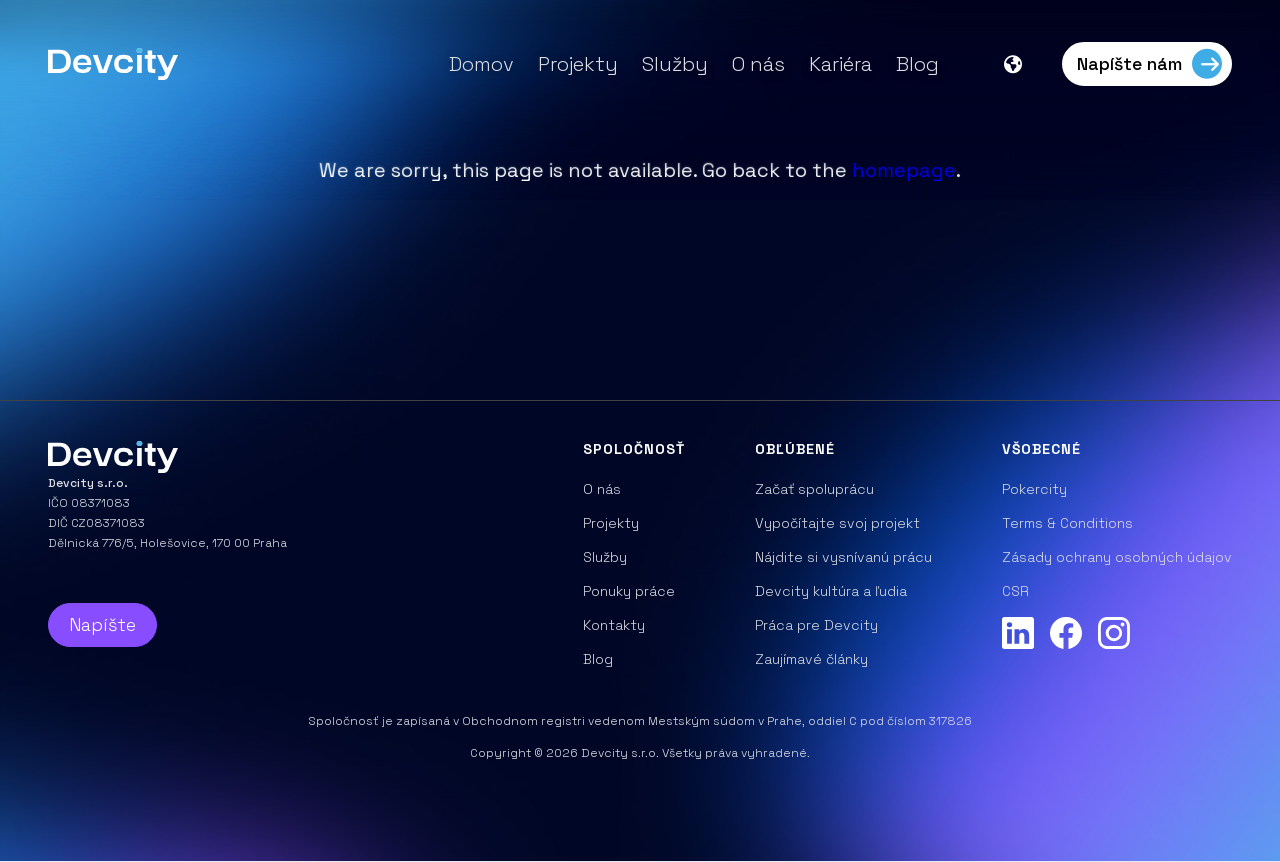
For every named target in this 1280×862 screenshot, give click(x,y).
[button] (1023, 64)
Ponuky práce (629, 591)
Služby (675, 64)
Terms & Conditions (1067, 523)
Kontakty (614, 625)
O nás (758, 64)
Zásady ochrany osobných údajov (1117, 557)
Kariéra (840, 64)
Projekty (578, 64)
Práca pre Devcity (816, 625)
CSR (1015, 591)
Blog (917, 64)
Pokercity (1034, 489)
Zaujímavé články (811, 659)
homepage (904, 170)
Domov (481, 64)
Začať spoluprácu (814, 489)
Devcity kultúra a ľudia (831, 591)
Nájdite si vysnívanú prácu (843, 557)
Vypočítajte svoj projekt (837, 523)
